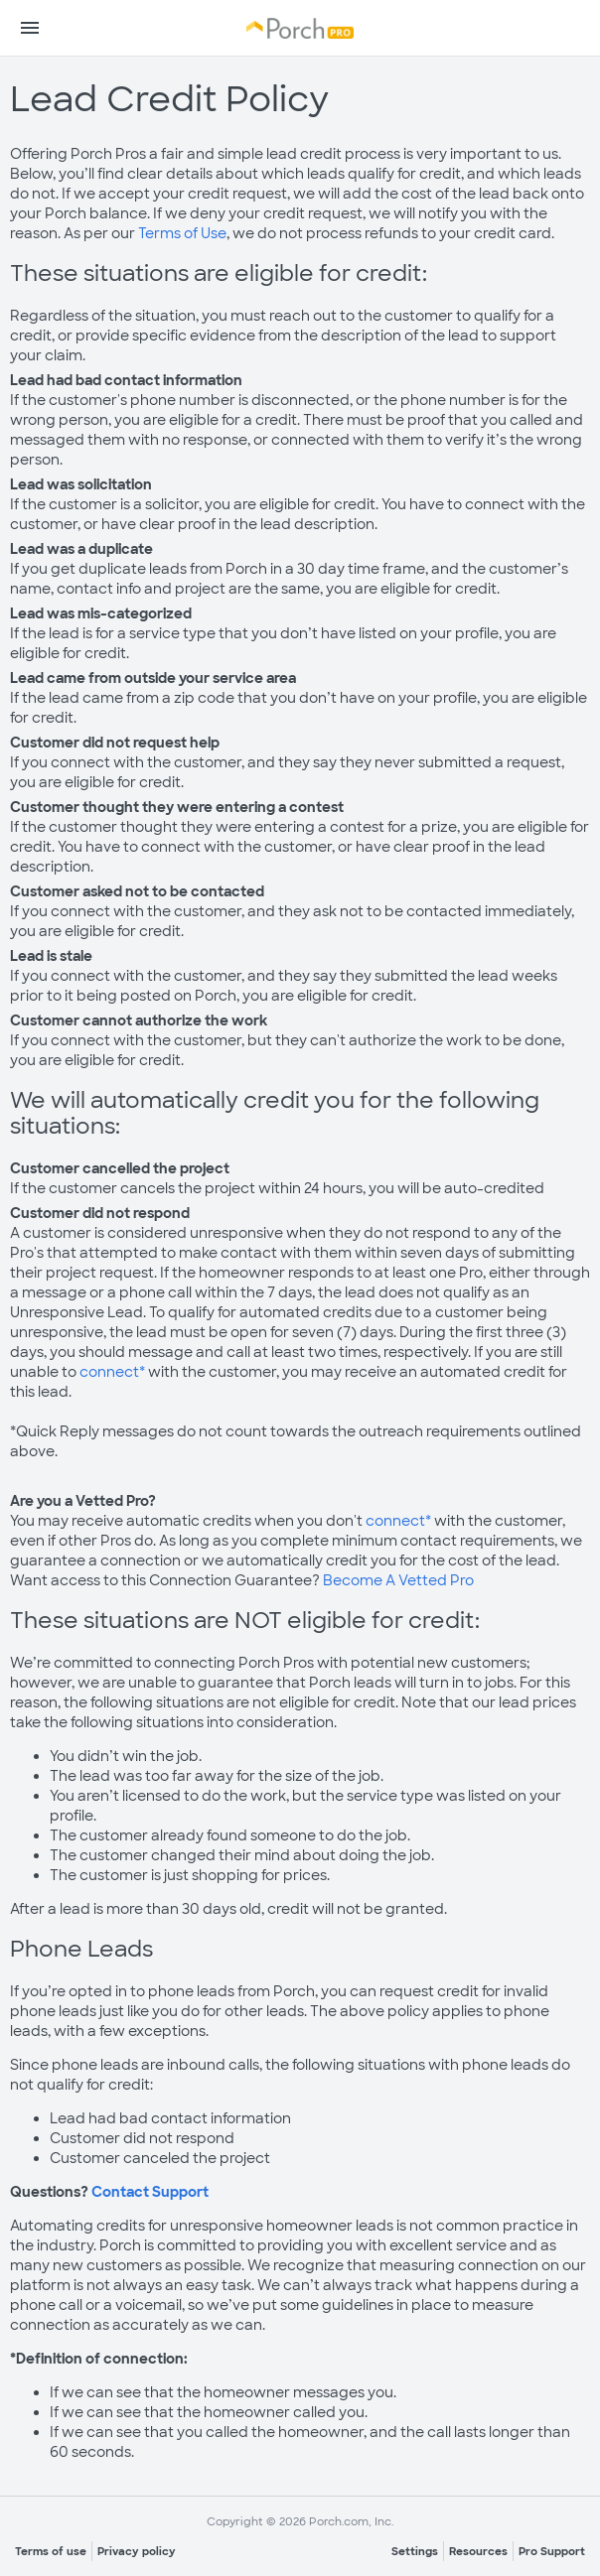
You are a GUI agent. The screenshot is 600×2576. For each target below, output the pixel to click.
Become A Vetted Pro (398, 1580)
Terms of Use (182, 233)
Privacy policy (136, 2551)
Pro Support (552, 2551)
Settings (414, 2551)
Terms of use (50, 2551)
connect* (113, 1372)
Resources (478, 2551)
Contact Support (150, 2192)
